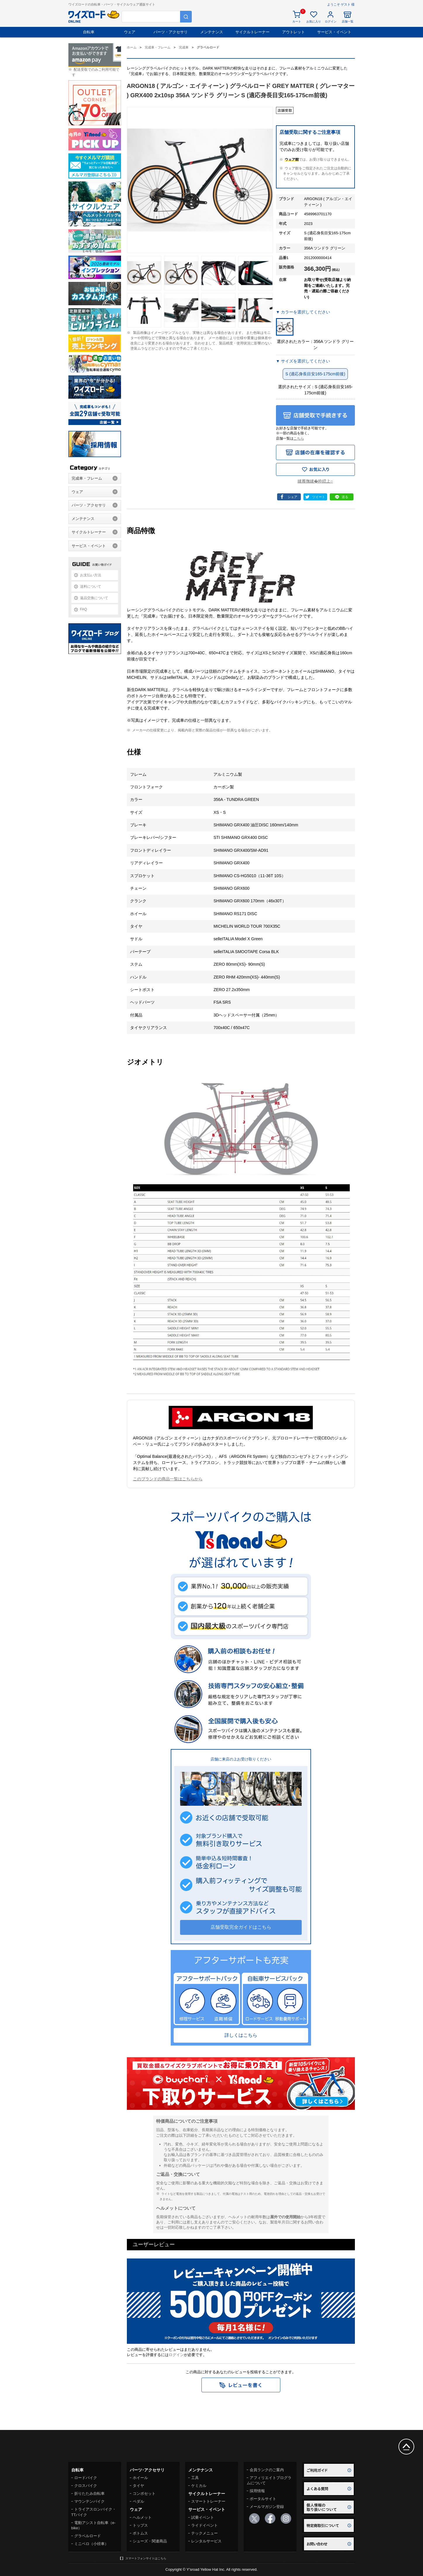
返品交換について (94, 598)
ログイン (176, 2355)
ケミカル (198, 2485)
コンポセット (144, 2493)
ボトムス (140, 2533)
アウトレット (293, 32)
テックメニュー (204, 2533)
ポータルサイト (263, 2499)
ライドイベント (204, 2525)
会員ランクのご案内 (267, 2470)
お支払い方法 (90, 575)
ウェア (129, 32)
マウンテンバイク (89, 2501)
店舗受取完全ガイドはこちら (240, 1927)
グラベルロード (87, 2536)
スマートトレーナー (208, 2501)
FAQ (83, 609)
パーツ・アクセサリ (170, 32)
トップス (140, 2525)
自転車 (88, 32)
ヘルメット (142, 2517)
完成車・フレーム (87, 478)
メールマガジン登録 (267, 2506)
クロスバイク (85, 2485)
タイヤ (138, 2485)
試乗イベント (202, 2517)
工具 (195, 2478)
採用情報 (257, 2491)
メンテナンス (211, 32)
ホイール (140, 2478)
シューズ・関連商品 (150, 2541)
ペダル (138, 2501)
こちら (298, 438)
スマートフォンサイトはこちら (145, 2558)
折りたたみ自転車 (89, 2493)
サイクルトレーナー (252, 32)
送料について (90, 586)
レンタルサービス (206, 2541)
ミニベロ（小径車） (91, 2544)
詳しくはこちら (241, 2035)
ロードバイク (85, 2478)
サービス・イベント (334, 32)
